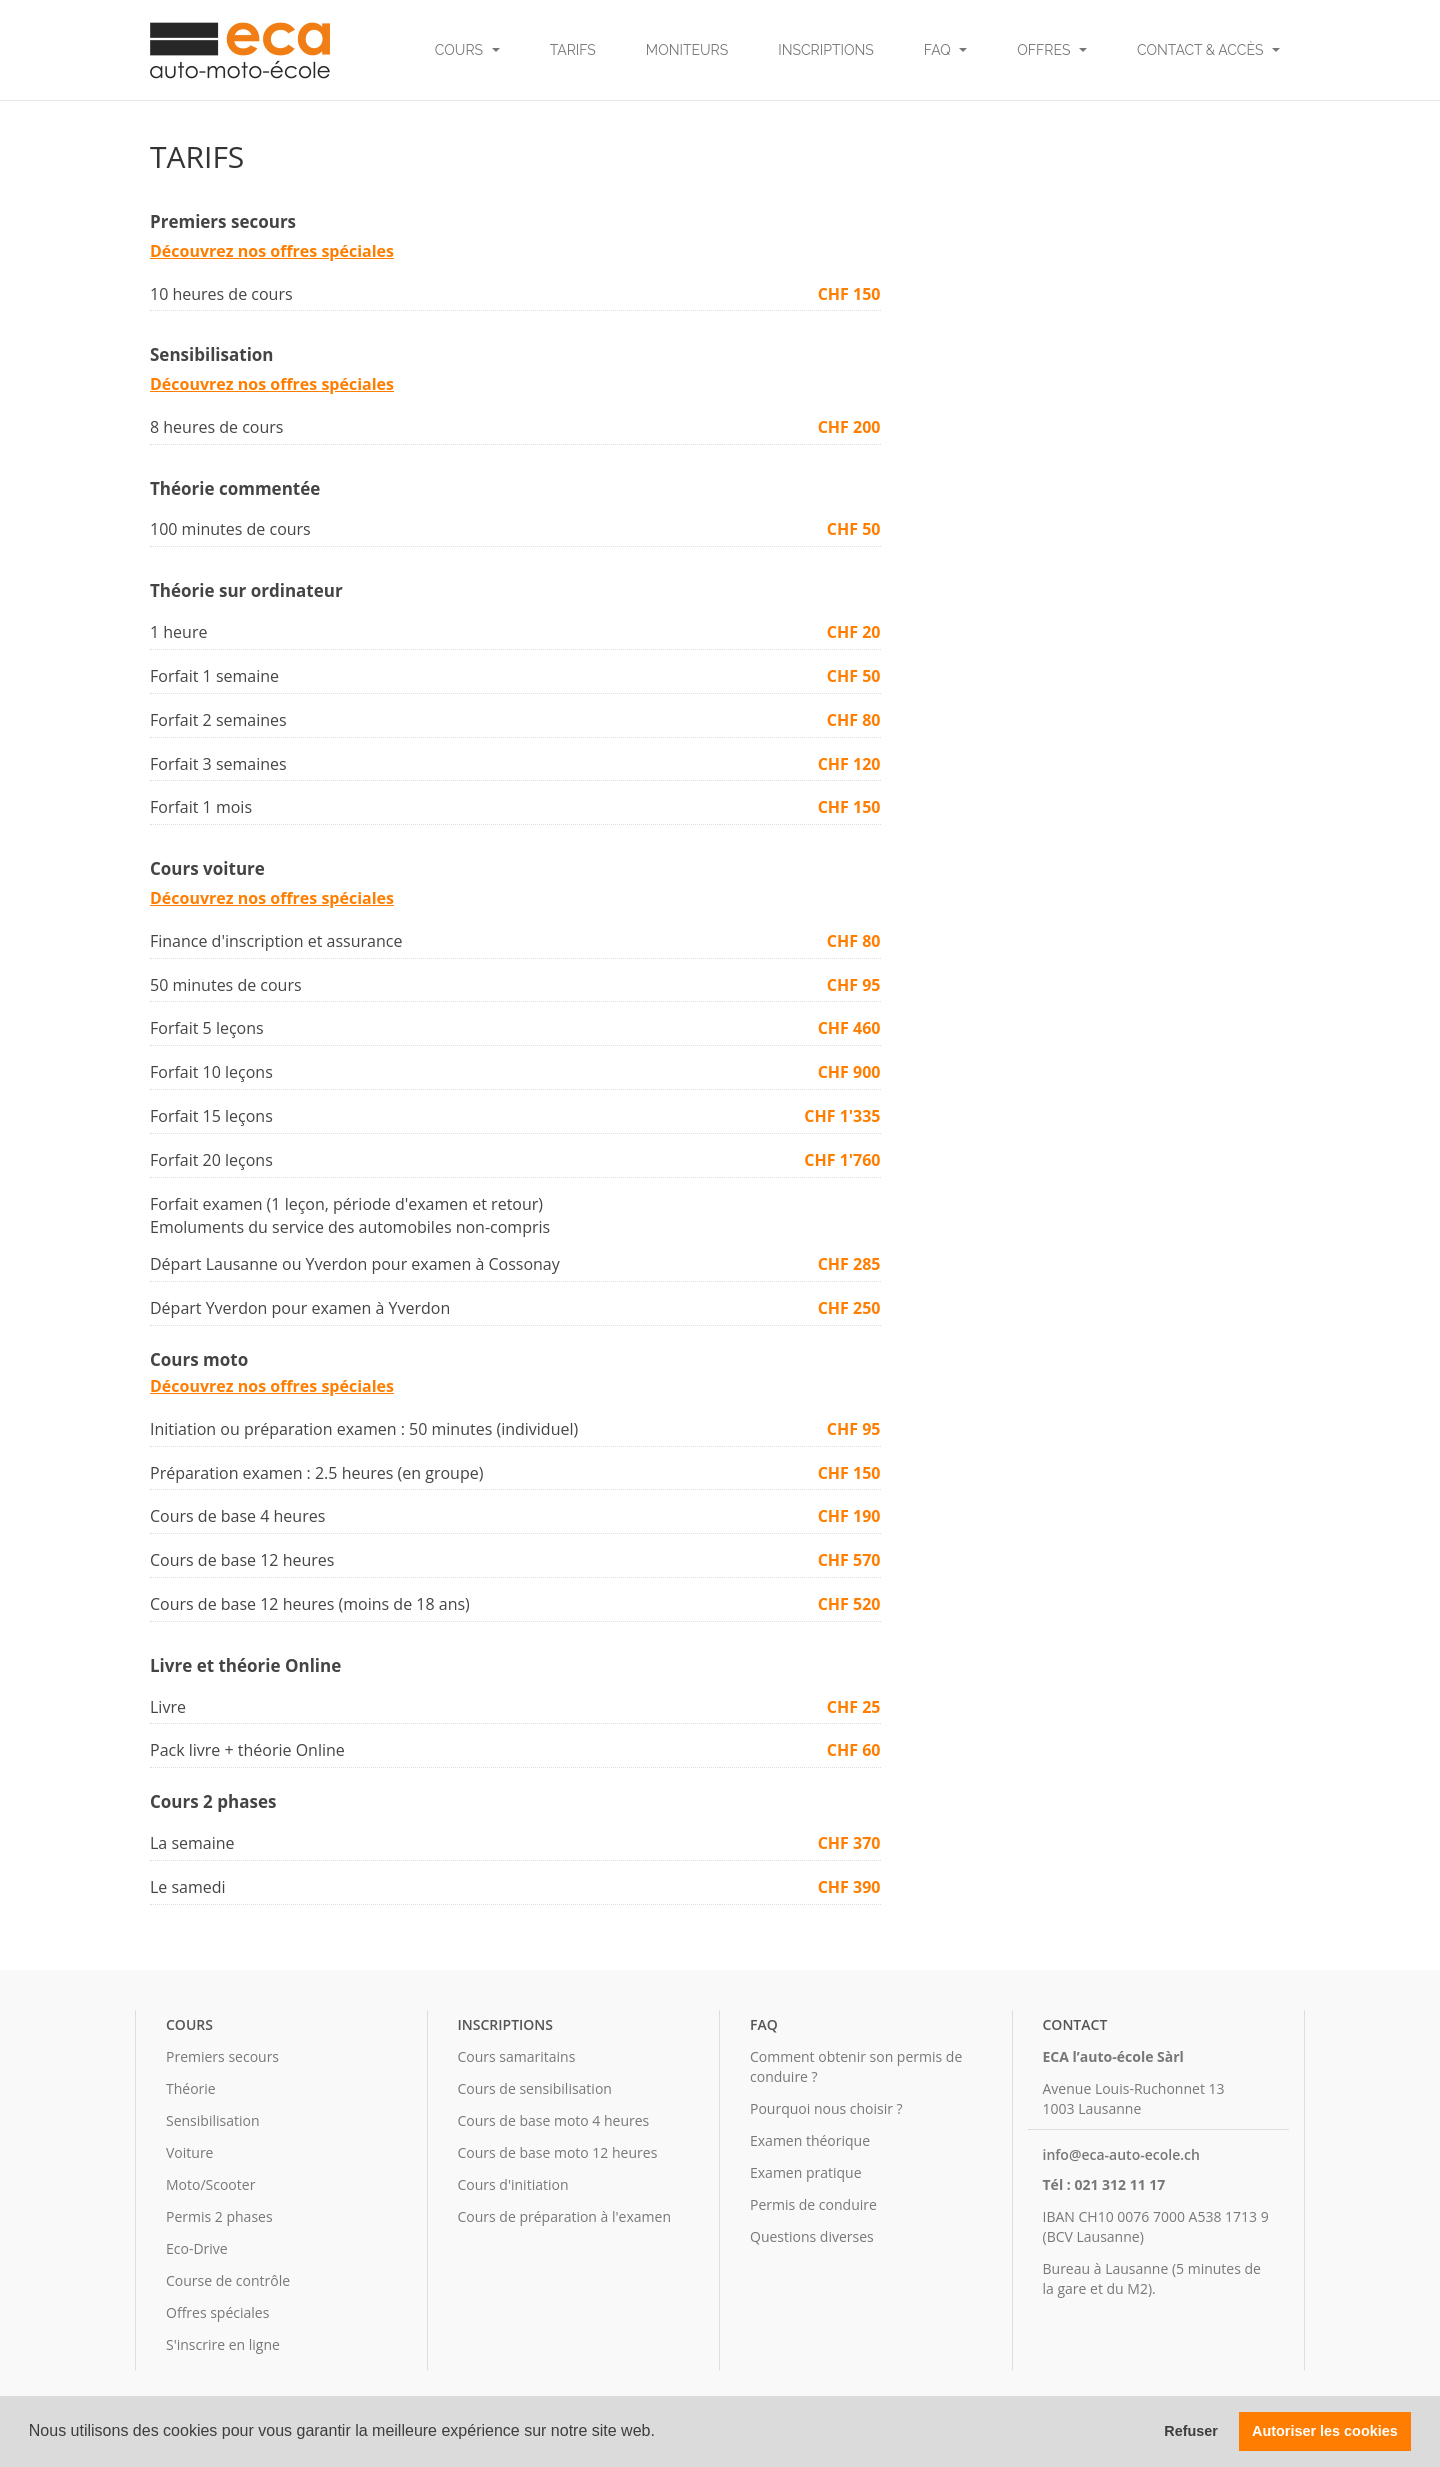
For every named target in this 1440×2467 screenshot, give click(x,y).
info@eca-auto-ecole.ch (1121, 2154)
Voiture (189, 2152)
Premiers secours (222, 2056)
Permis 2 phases (219, 2216)
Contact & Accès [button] (1208, 50)
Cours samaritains (517, 2056)
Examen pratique (806, 2172)
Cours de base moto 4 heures (554, 2120)
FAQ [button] (946, 50)
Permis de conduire (813, 2204)
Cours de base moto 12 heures (558, 2152)
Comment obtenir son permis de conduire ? (856, 2066)
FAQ (764, 2024)
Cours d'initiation (513, 2184)
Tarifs (573, 50)
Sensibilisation (212, 2120)
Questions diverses (812, 2236)
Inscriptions (826, 50)
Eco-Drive (197, 2248)
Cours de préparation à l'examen (564, 2216)
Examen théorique (810, 2140)
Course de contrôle (228, 2280)
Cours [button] (467, 50)
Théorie (191, 2088)
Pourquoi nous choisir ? (826, 2108)
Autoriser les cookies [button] (1325, 2431)
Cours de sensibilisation (535, 2088)
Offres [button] (1052, 50)
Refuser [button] (1191, 2431)
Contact (1075, 2024)
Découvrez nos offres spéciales (272, 251)
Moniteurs (687, 50)
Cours (189, 2024)
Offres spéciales (217, 2312)
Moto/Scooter (210, 2184)
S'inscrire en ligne (223, 2344)
